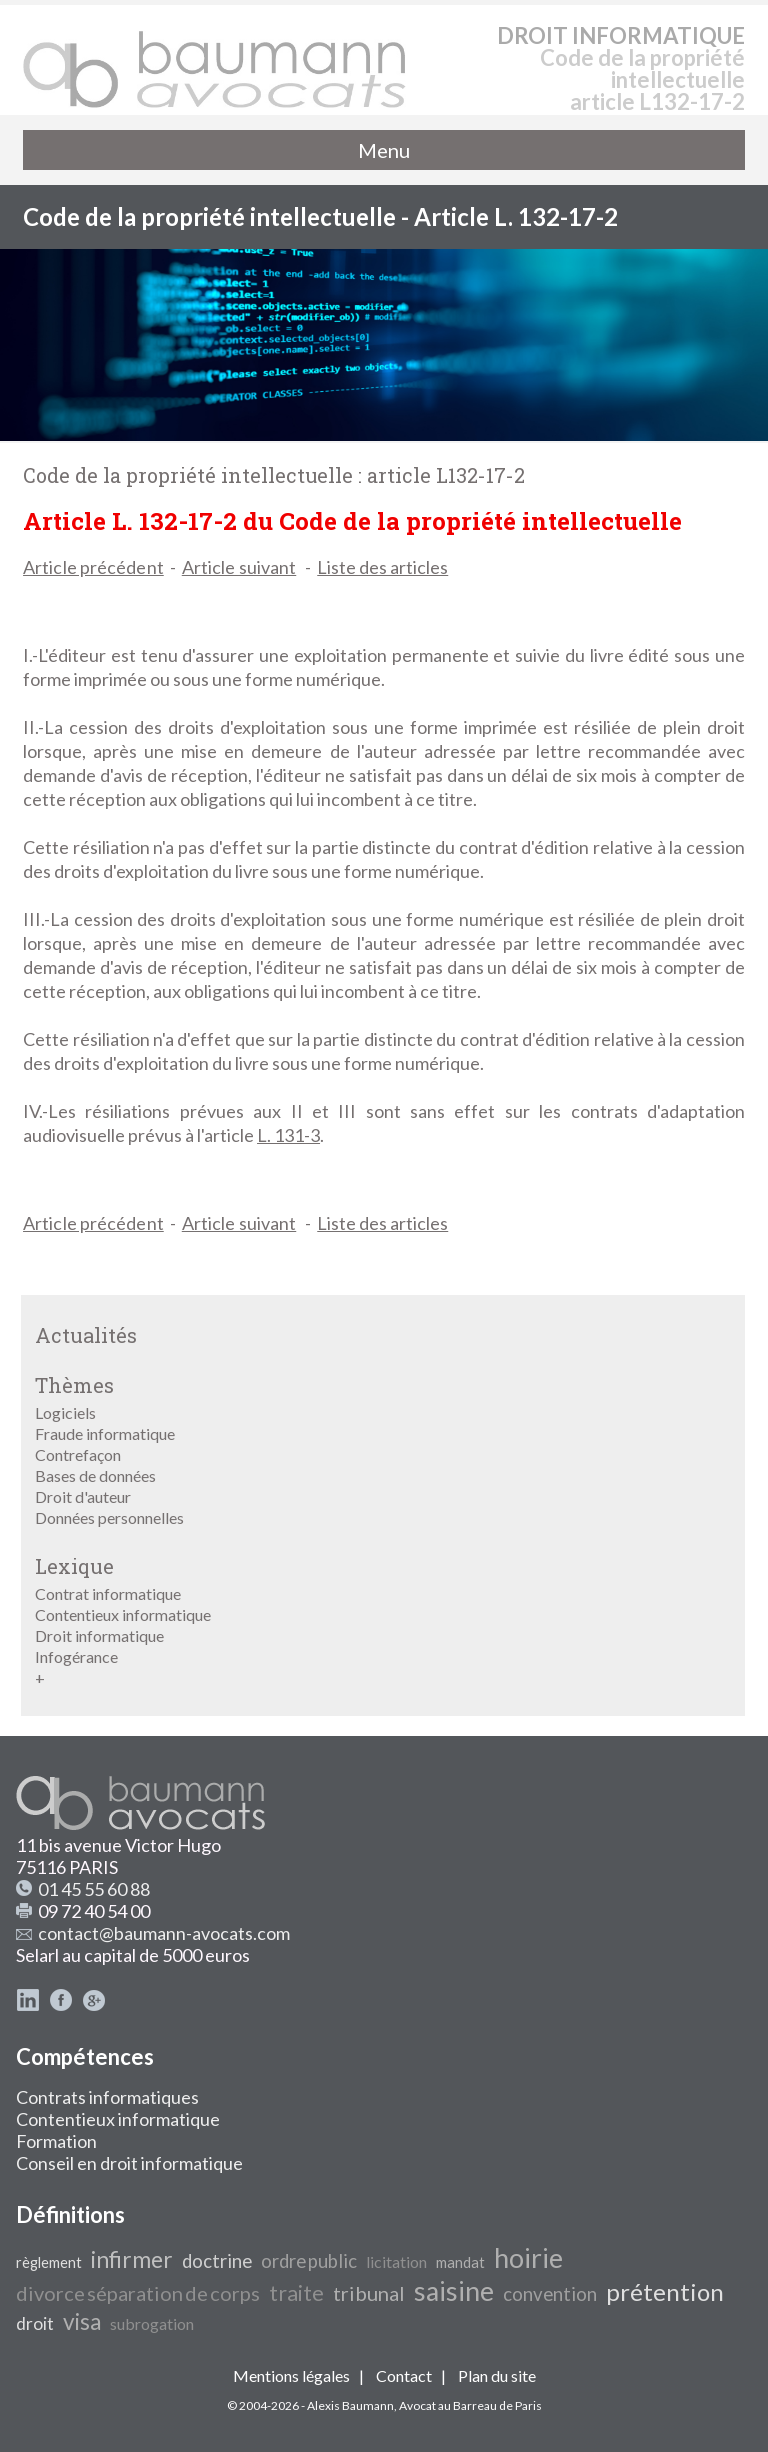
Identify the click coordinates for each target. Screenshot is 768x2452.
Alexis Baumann (350, 2405)
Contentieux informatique (123, 1614)
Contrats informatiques (107, 2097)
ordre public (309, 2261)
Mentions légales (291, 2375)
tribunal (369, 2293)
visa (82, 2321)
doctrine (217, 2261)
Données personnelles (109, 1517)
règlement (49, 2262)
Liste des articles (382, 567)
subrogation (152, 2323)
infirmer (132, 2259)
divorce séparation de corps (138, 2293)
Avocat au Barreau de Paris (470, 2405)
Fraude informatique (105, 1433)
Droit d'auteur (83, 1496)
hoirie (528, 2258)
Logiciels (65, 1412)
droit (35, 2323)
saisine (454, 2291)
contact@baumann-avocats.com (164, 1933)
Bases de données (95, 1475)
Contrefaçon (78, 1454)
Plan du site (497, 2375)
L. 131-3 (288, 1135)
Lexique (74, 1566)
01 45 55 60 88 (94, 1889)
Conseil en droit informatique (129, 2163)
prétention (665, 2291)
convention (550, 2294)
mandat (460, 2262)
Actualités (86, 1335)
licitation (396, 2261)
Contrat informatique (108, 1593)
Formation (56, 2141)
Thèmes (74, 1385)
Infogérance (76, 1656)
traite (296, 2293)
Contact (404, 2375)
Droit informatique (99, 1635)
